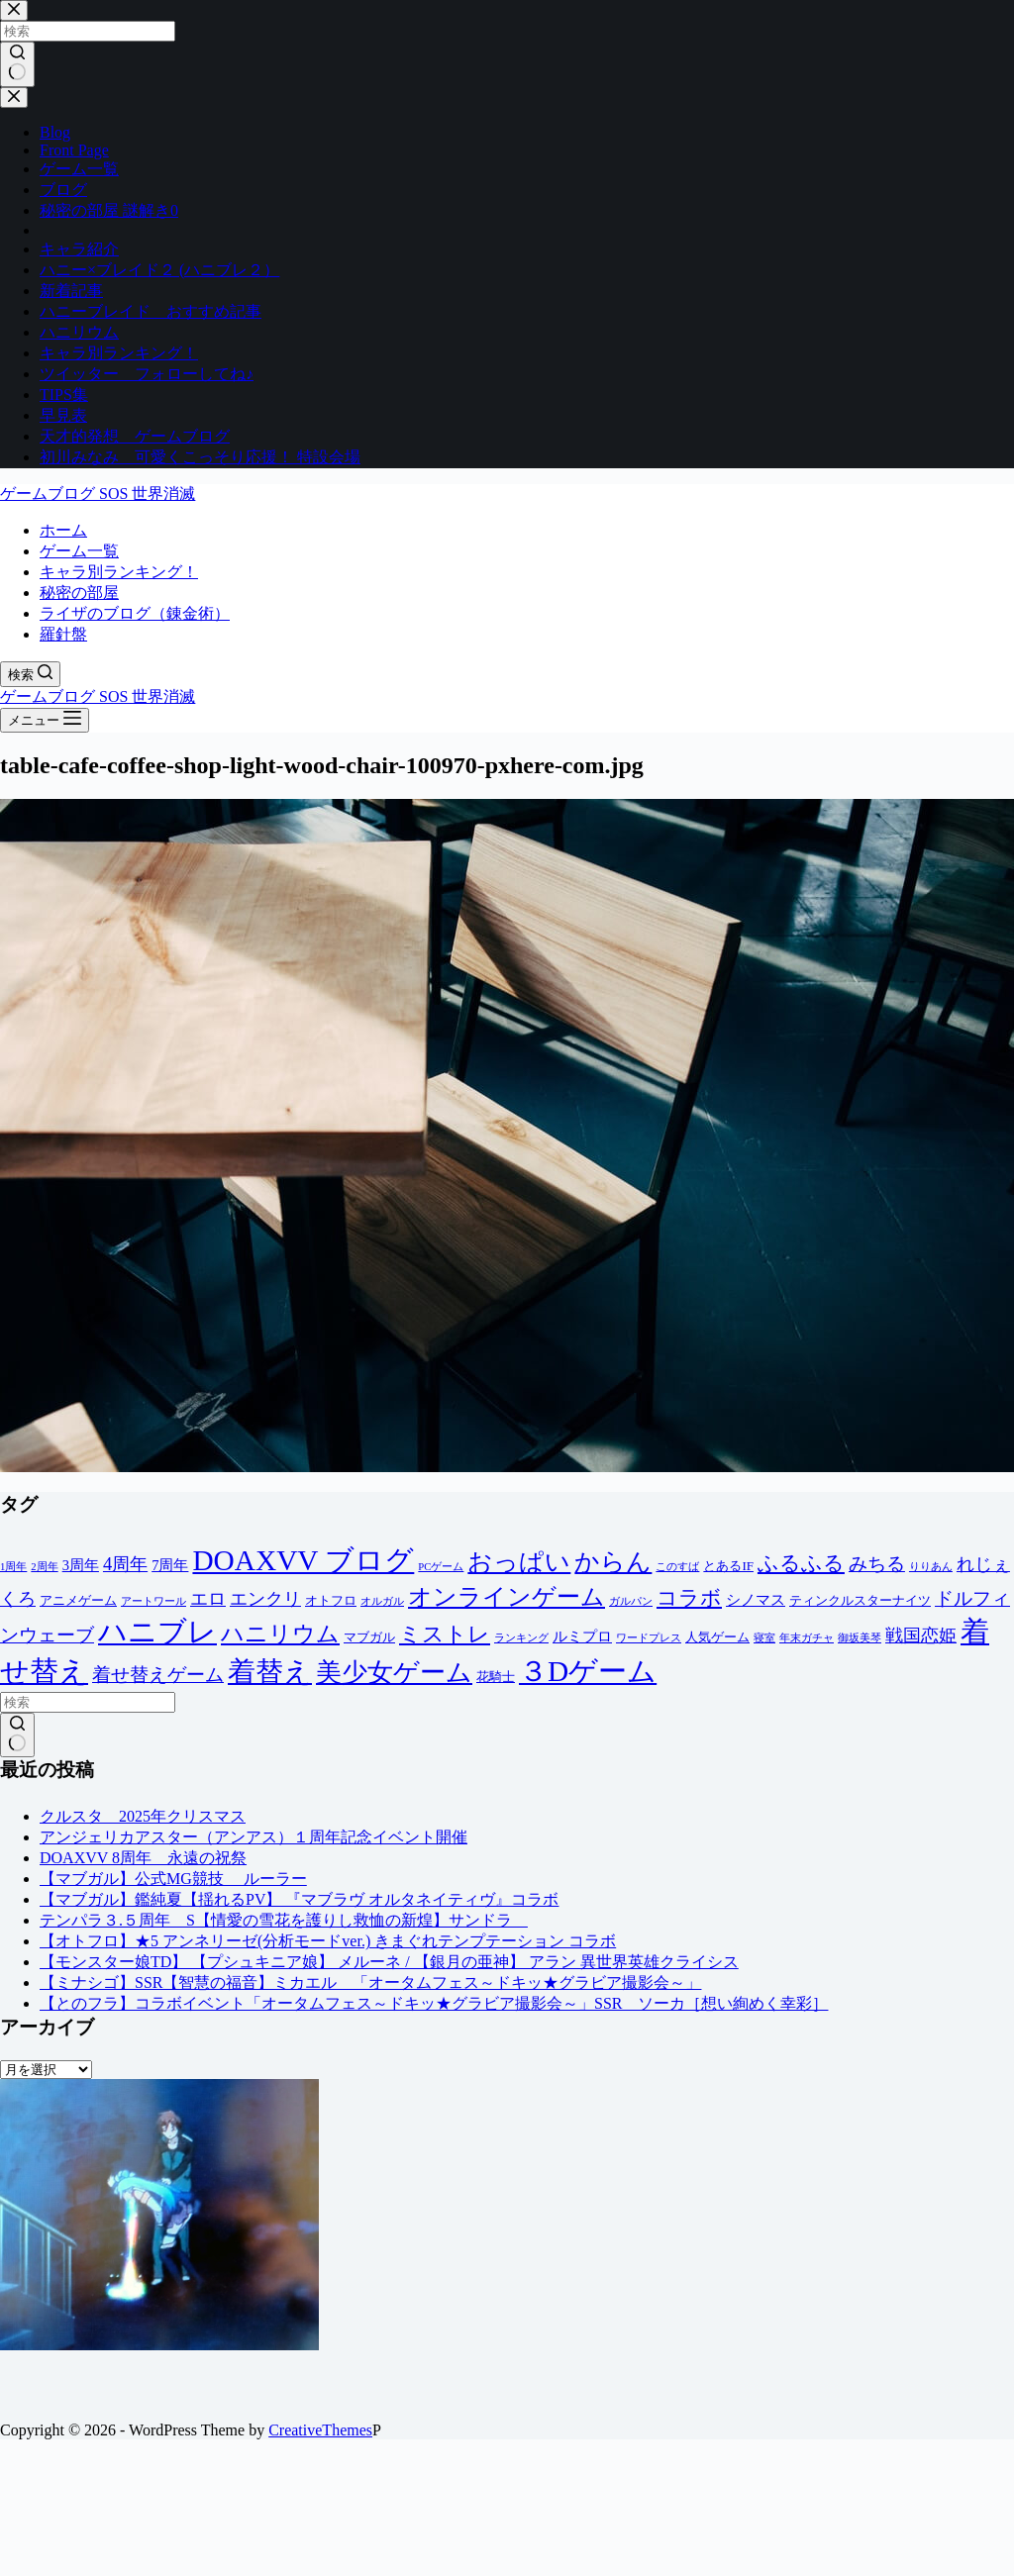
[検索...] (87, 1702)
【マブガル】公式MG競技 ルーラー (173, 1878)
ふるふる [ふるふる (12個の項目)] (801, 1563)
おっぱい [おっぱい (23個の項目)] (518, 1561)
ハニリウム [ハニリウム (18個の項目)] (280, 1633)
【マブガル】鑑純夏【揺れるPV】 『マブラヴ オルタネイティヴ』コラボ (299, 1899)
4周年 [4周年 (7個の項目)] (125, 1564)
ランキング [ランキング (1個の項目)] (521, 1638)
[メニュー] (44, 720)
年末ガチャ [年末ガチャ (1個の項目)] (806, 1638)
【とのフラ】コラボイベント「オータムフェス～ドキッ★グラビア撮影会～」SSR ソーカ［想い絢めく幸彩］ (434, 2003)
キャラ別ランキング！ (119, 571)
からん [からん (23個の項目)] (613, 1561)
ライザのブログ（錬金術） (135, 613)
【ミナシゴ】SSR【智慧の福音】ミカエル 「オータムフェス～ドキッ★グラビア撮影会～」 (370, 1982)
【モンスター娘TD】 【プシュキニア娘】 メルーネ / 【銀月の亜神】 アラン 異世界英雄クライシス (389, 1961)
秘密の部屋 (79, 592)
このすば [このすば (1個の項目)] (677, 1566)
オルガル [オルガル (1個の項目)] (382, 1601)
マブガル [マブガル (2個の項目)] (369, 1637)
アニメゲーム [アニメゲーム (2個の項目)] (78, 1600)
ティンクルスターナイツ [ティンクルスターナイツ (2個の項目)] (860, 1600)
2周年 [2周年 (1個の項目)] (44, 1566)
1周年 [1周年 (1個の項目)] (13, 1566)
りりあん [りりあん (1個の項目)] (931, 1566)
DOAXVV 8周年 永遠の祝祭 (143, 1857)
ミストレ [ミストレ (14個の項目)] (444, 1634)
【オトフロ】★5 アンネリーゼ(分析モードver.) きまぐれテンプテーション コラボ (328, 1940)
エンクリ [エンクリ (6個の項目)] (265, 1599)
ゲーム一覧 (79, 551)
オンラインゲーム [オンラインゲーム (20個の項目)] (506, 1597)
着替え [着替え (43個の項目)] (270, 1671)
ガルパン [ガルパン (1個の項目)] (631, 1601)
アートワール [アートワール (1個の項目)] (153, 1601)
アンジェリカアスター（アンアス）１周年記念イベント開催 (253, 1837)
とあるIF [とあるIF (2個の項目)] (728, 1565)
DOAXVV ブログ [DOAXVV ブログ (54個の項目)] (303, 1560)
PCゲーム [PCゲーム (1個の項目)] (440, 1566)
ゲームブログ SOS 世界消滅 (97, 493)
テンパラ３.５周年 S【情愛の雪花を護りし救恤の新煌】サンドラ (284, 1920)
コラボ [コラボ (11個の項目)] (689, 1597)
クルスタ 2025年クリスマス (143, 1816)
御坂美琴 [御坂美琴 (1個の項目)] (859, 1638)
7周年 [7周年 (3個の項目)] (170, 1565)
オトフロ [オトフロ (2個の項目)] (330, 1600)
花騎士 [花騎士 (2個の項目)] (495, 1676)
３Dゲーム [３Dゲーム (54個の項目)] (588, 1671)
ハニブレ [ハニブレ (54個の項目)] (157, 1631)
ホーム (63, 530)
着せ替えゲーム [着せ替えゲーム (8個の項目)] (158, 1674)
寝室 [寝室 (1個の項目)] (764, 1638)
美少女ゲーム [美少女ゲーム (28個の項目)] (394, 1672)
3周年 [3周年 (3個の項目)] (80, 1565)
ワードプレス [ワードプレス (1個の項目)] (648, 1638)
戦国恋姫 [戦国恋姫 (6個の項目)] (921, 1635)
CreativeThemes (320, 2430)
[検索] (30, 674)
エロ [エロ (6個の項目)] (208, 1599)
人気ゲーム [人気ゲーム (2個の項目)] (717, 1637)
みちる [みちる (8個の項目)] (877, 1563)
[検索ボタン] (17, 1735)
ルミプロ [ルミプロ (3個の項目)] (582, 1636)
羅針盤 (63, 634)
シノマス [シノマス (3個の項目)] (755, 1600)
